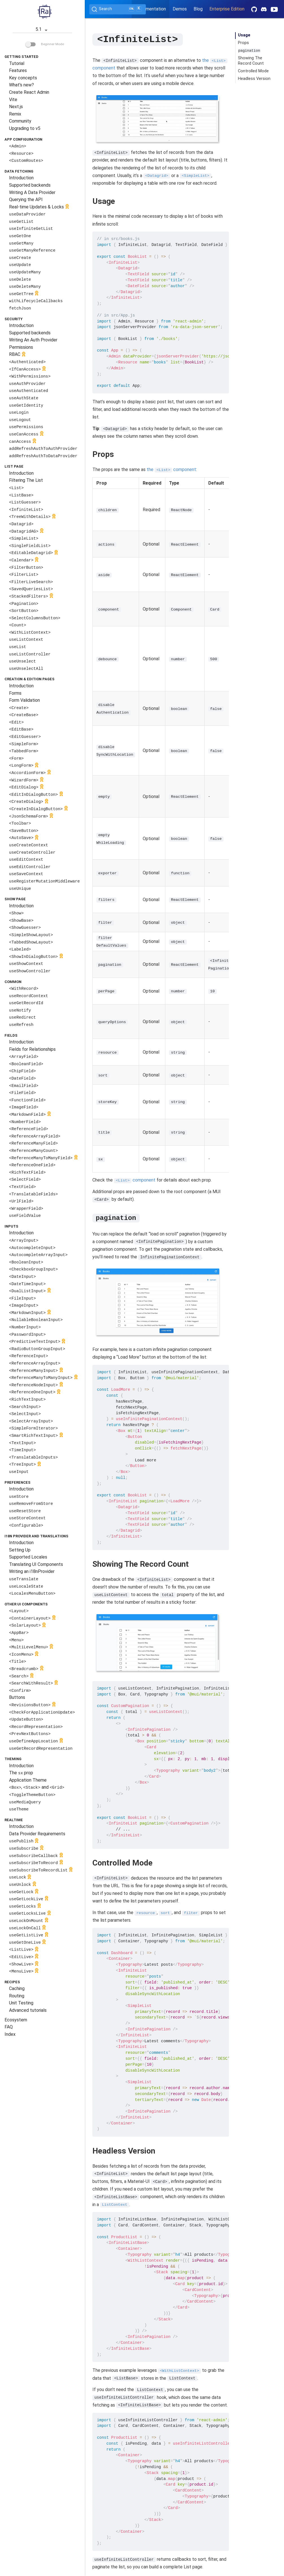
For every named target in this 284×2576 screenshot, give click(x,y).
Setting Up (20, 1550)
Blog (198, 9)
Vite (13, 99)
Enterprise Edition (226, 9)
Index (10, 2034)
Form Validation (24, 700)
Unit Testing (21, 2003)
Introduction (21, 177)
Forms (15, 693)
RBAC (18, 355)
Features (18, 70)
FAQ (9, 2027)
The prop (21, 1772)
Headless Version (254, 78)
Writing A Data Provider (32, 192)
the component (171, 469)
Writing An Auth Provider (33, 340)
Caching (17, 1988)
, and (36, 1787)
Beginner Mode (44, 44)
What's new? (21, 85)
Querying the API (26, 199)
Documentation (150, 9)
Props (243, 42)
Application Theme (28, 1780)
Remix (15, 114)
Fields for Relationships (32, 1049)
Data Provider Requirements (37, 1833)
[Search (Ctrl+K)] (117, 9)
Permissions (21, 347)
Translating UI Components (36, 1564)
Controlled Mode (253, 71)
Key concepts (23, 77)
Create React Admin (29, 92)
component (135, 1179)
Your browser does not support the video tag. (157, 118)
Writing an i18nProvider (32, 1571)
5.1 (42, 30)
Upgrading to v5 (24, 128)
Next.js (16, 106)
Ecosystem (16, 2020)
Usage (244, 35)
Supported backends (30, 185)
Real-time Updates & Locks (39, 207)
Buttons (17, 1697)
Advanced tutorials (28, 2010)
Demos (180, 9)
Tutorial (16, 63)
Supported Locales (28, 1557)
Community (20, 121)
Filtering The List (26, 480)
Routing (16, 1996)
